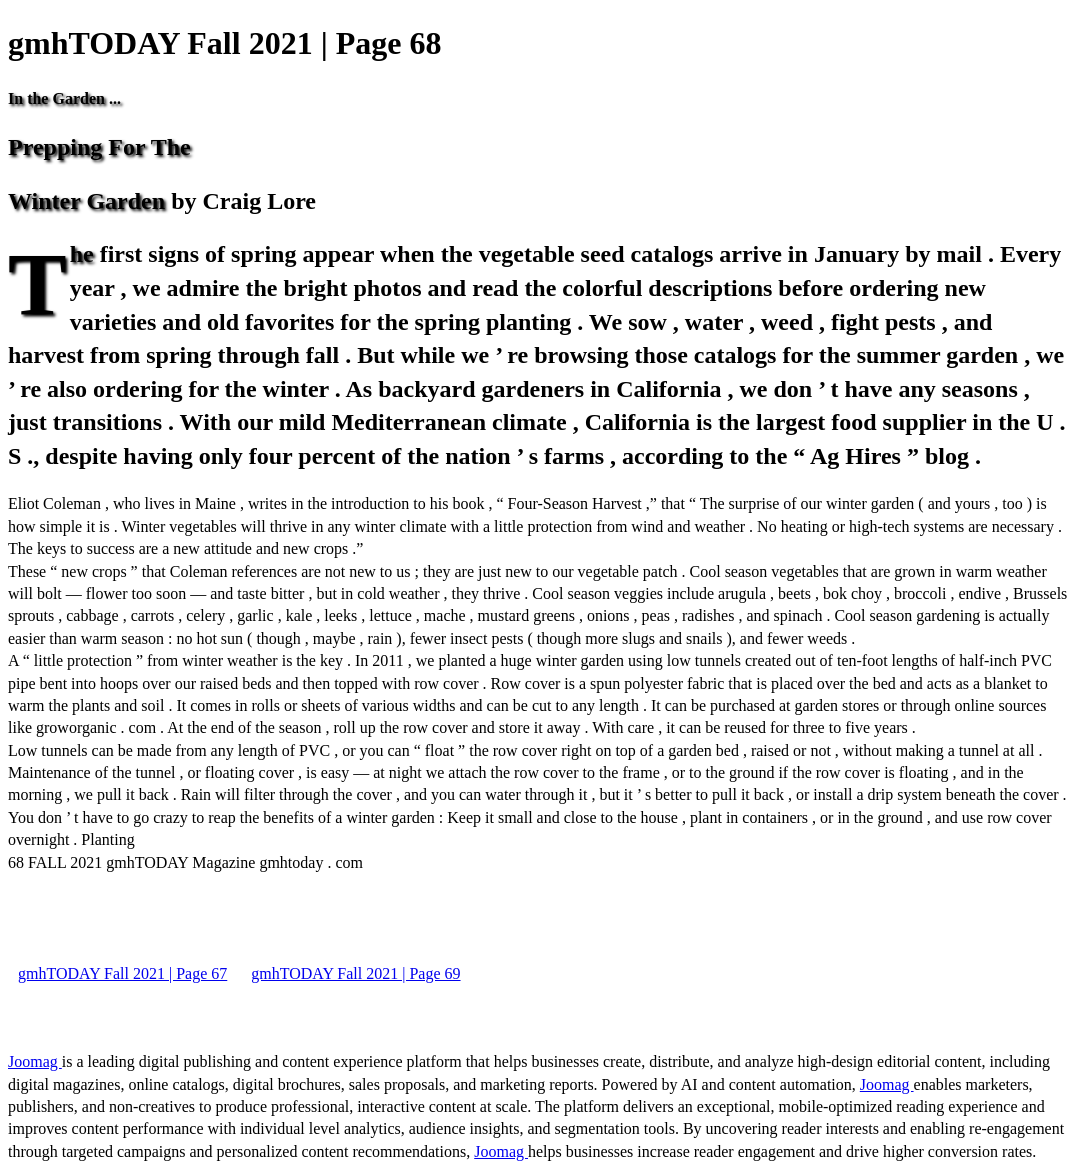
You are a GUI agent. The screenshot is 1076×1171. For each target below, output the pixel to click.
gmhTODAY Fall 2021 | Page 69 (355, 973)
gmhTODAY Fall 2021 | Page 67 (122, 973)
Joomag (35, 1061)
